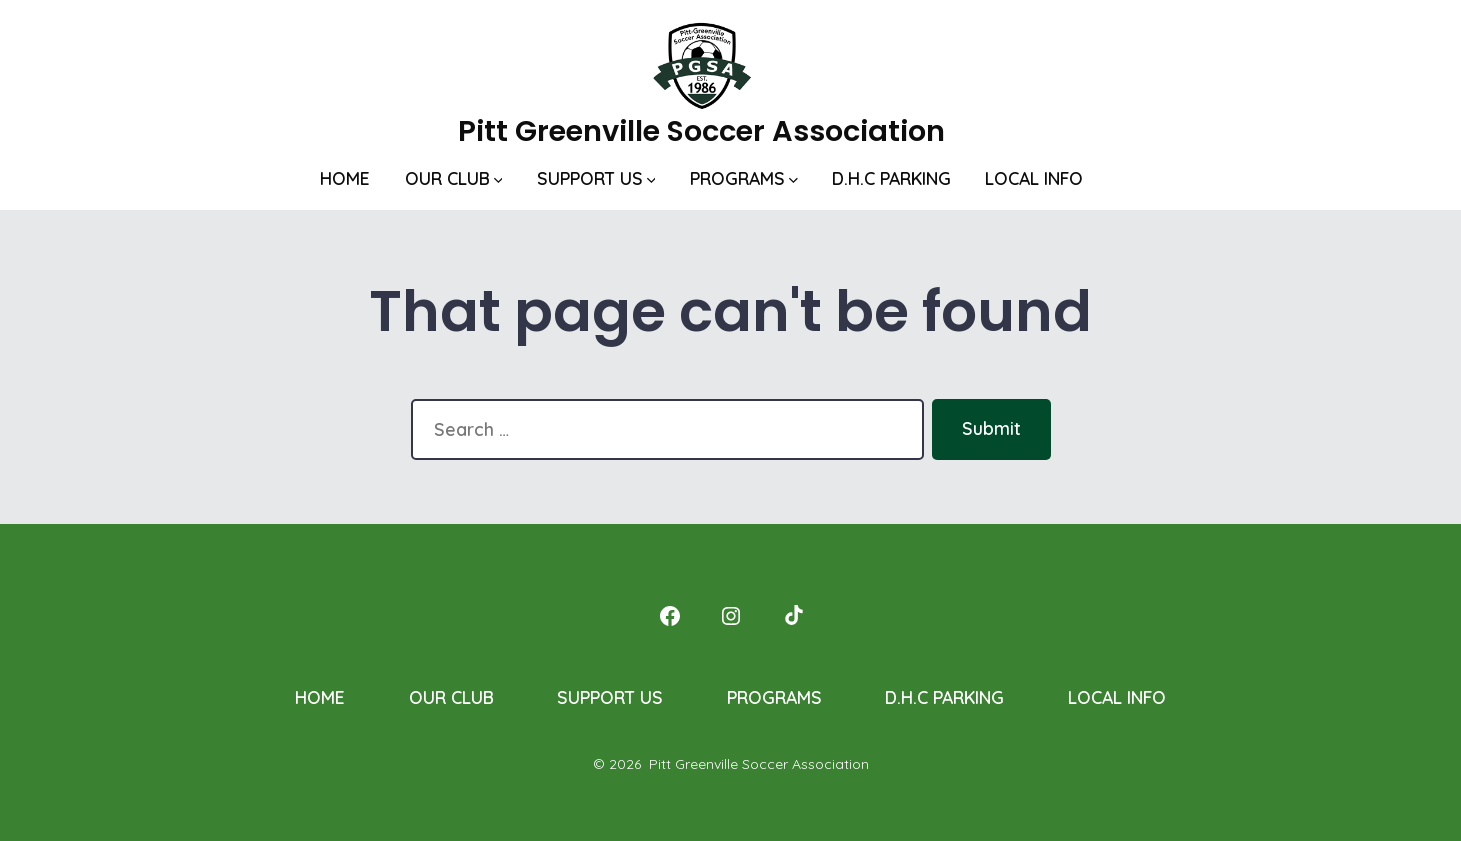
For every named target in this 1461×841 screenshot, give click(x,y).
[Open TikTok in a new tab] (792, 616)
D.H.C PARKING (891, 178)
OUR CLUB (454, 178)
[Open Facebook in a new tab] (670, 616)
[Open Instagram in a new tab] (731, 616)
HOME (345, 178)
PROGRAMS (744, 178)
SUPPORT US (596, 178)
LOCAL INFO (1034, 178)
